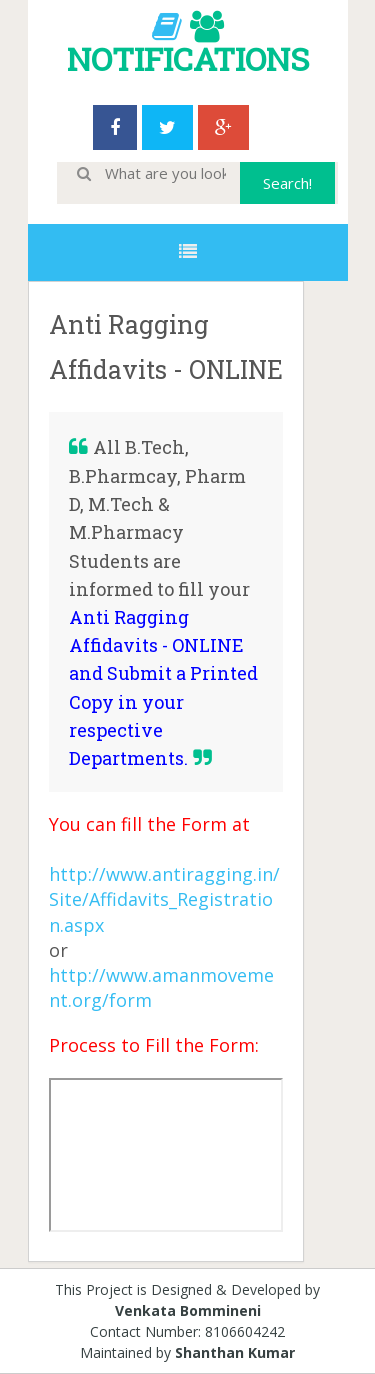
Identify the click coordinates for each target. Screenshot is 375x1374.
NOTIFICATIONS (188, 58)
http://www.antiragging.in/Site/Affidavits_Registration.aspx (164, 899)
